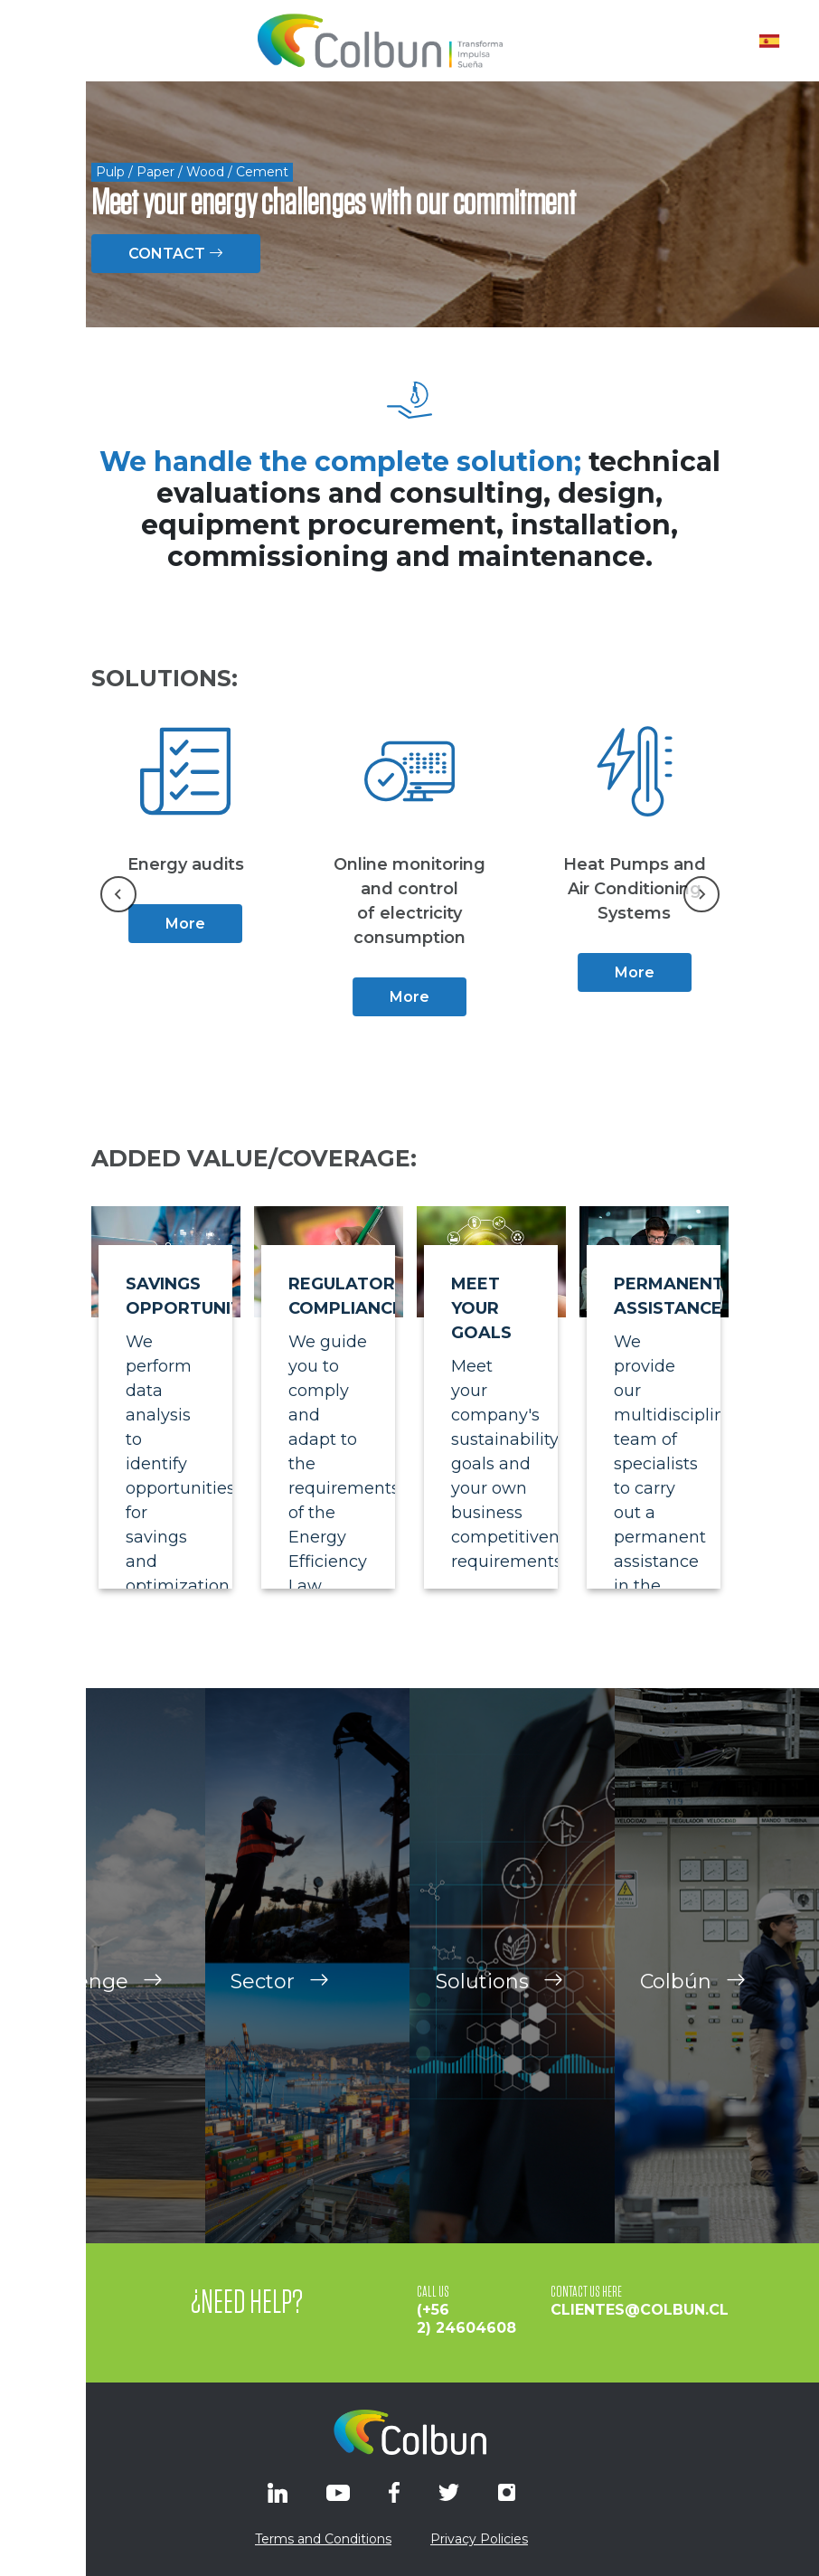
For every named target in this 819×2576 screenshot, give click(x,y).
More (185, 923)
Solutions (499, 1992)
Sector (280, 1992)
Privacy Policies (479, 2539)
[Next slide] (701, 894)
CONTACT (175, 253)
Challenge (94, 1992)
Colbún (693, 1992)
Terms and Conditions (323, 2539)
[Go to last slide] (118, 894)
